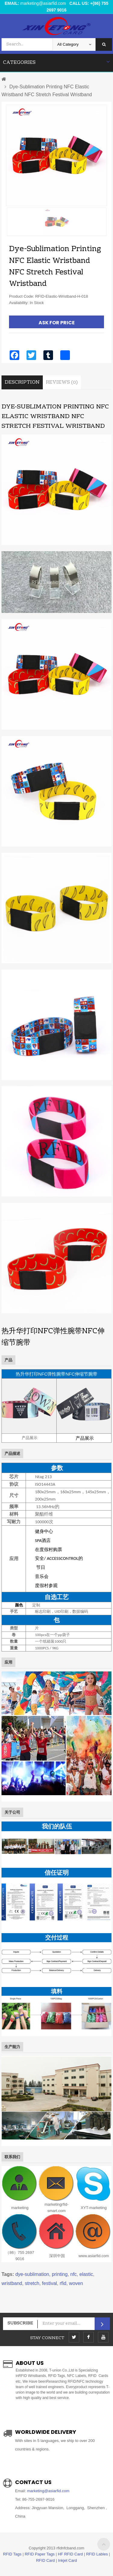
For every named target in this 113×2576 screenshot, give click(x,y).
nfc (73, 2274)
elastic (86, 2274)
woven (76, 2283)
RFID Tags (12, 2554)
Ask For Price (57, 322)
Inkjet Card (67, 2560)
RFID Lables (97, 2554)
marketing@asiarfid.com (43, 3)
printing (59, 2274)
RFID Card (45, 2560)
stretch (32, 2283)
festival (49, 2283)
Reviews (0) (62, 382)
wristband (12, 2283)
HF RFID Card (70, 2554)
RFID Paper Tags (40, 2554)
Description (22, 382)
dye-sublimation (32, 2274)
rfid (63, 2283)
